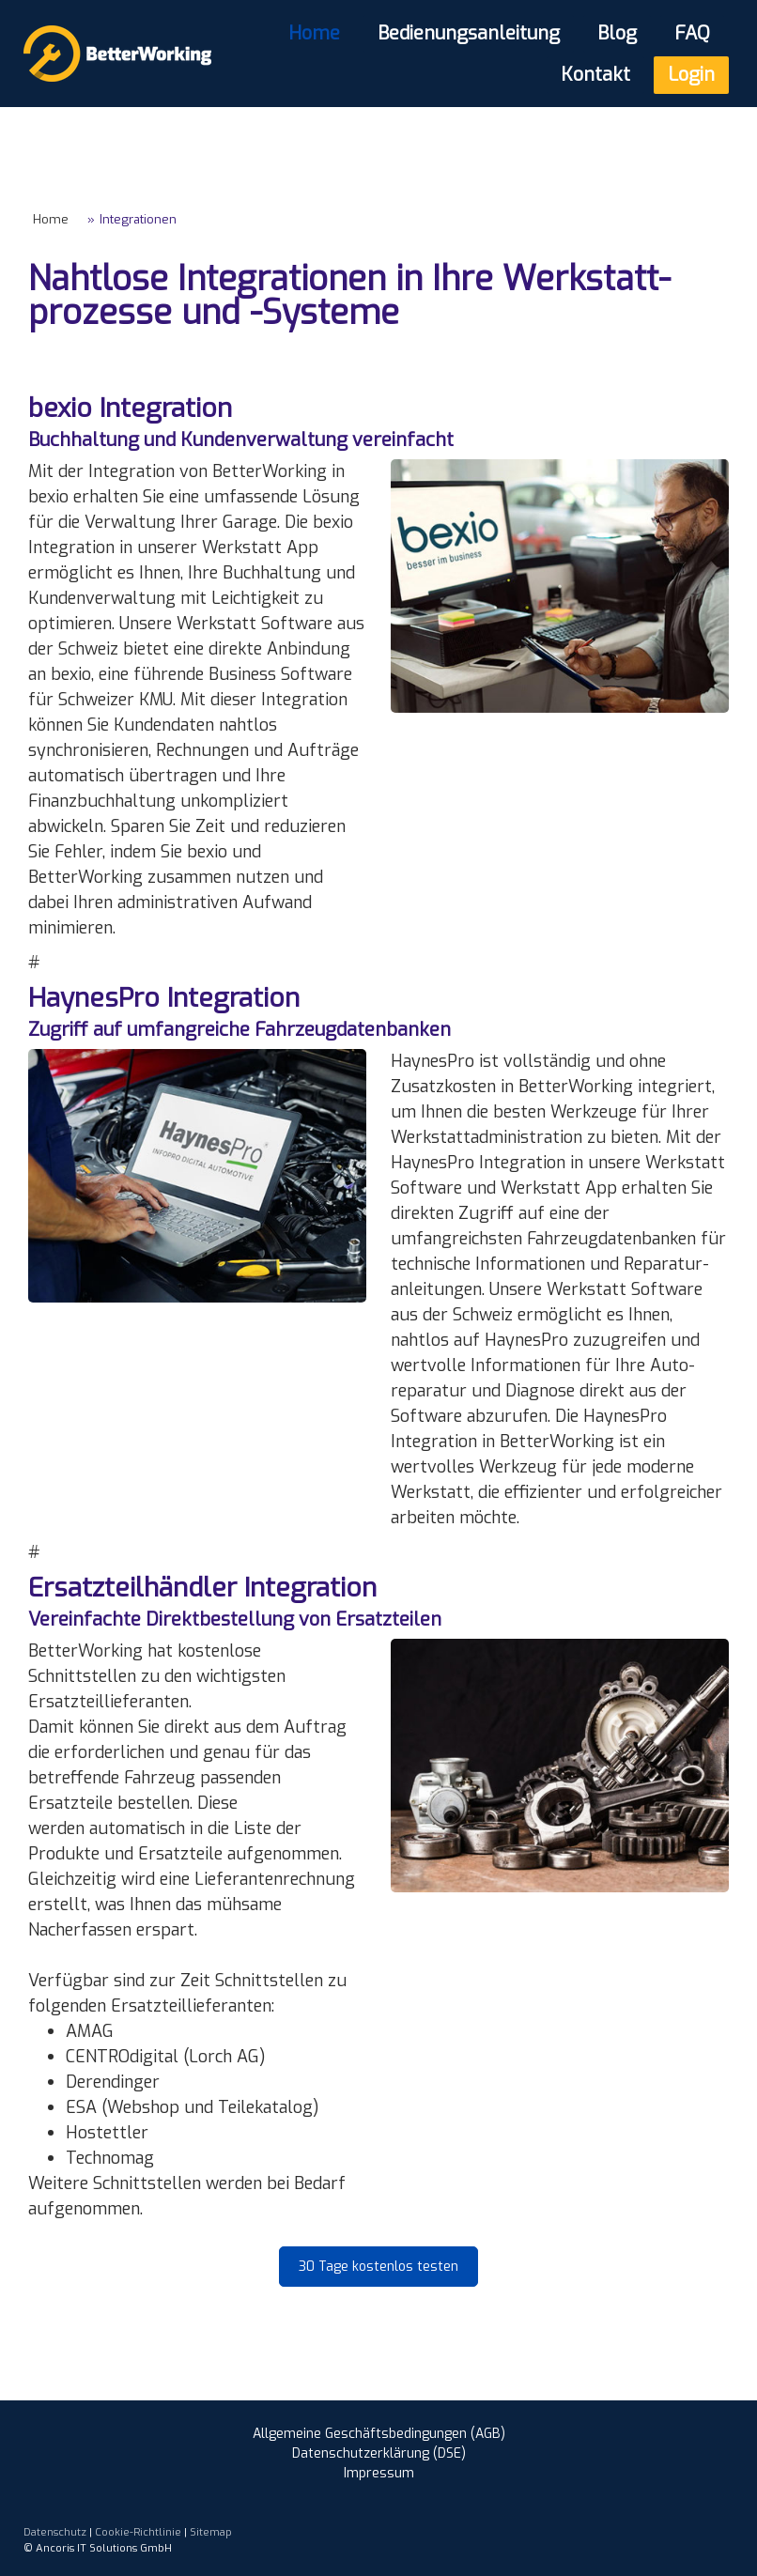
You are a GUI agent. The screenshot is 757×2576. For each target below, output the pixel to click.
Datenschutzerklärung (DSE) (379, 2453)
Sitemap (211, 2532)
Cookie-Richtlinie (138, 2532)
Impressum (379, 2473)
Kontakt (595, 74)
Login (691, 74)
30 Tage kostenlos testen (378, 2266)
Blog (617, 33)
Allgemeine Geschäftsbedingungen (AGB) (379, 2434)
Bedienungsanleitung (469, 33)
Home (314, 33)
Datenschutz (54, 2532)
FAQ (692, 33)
